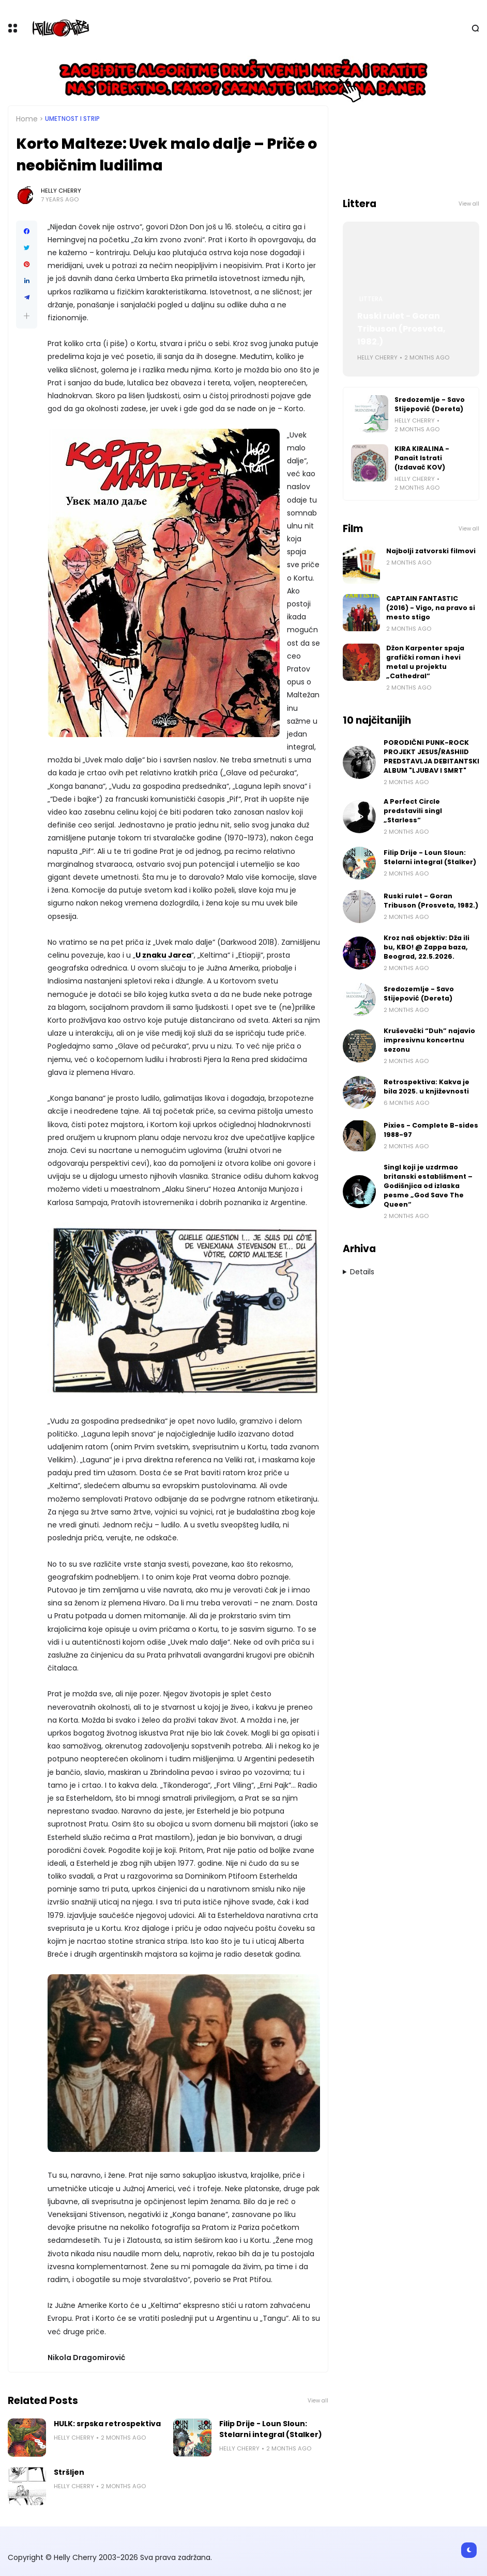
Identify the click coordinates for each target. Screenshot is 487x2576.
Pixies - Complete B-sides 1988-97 (431, 1130)
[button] (26, 316)
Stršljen (69, 2472)
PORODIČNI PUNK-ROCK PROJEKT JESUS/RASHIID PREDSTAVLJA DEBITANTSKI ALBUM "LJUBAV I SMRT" (431, 756)
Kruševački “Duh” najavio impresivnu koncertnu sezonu (429, 1040)
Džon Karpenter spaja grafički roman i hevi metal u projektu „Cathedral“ (425, 662)
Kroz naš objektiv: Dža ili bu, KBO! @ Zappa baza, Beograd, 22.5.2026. (426, 947)
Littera (371, 299)
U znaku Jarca (163, 955)
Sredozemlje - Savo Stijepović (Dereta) (429, 404)
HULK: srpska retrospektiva (107, 2423)
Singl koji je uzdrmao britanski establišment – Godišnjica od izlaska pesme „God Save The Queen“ (428, 1186)
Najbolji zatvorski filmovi (431, 551)
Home (27, 119)
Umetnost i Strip (72, 119)
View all (318, 2401)
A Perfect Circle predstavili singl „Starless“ (413, 810)
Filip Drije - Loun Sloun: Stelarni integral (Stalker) (270, 2429)
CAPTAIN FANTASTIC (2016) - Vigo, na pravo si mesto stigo (430, 607)
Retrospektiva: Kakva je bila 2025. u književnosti (426, 1087)
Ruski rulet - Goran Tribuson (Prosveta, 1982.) (401, 329)
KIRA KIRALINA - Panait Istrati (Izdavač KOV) (421, 458)
